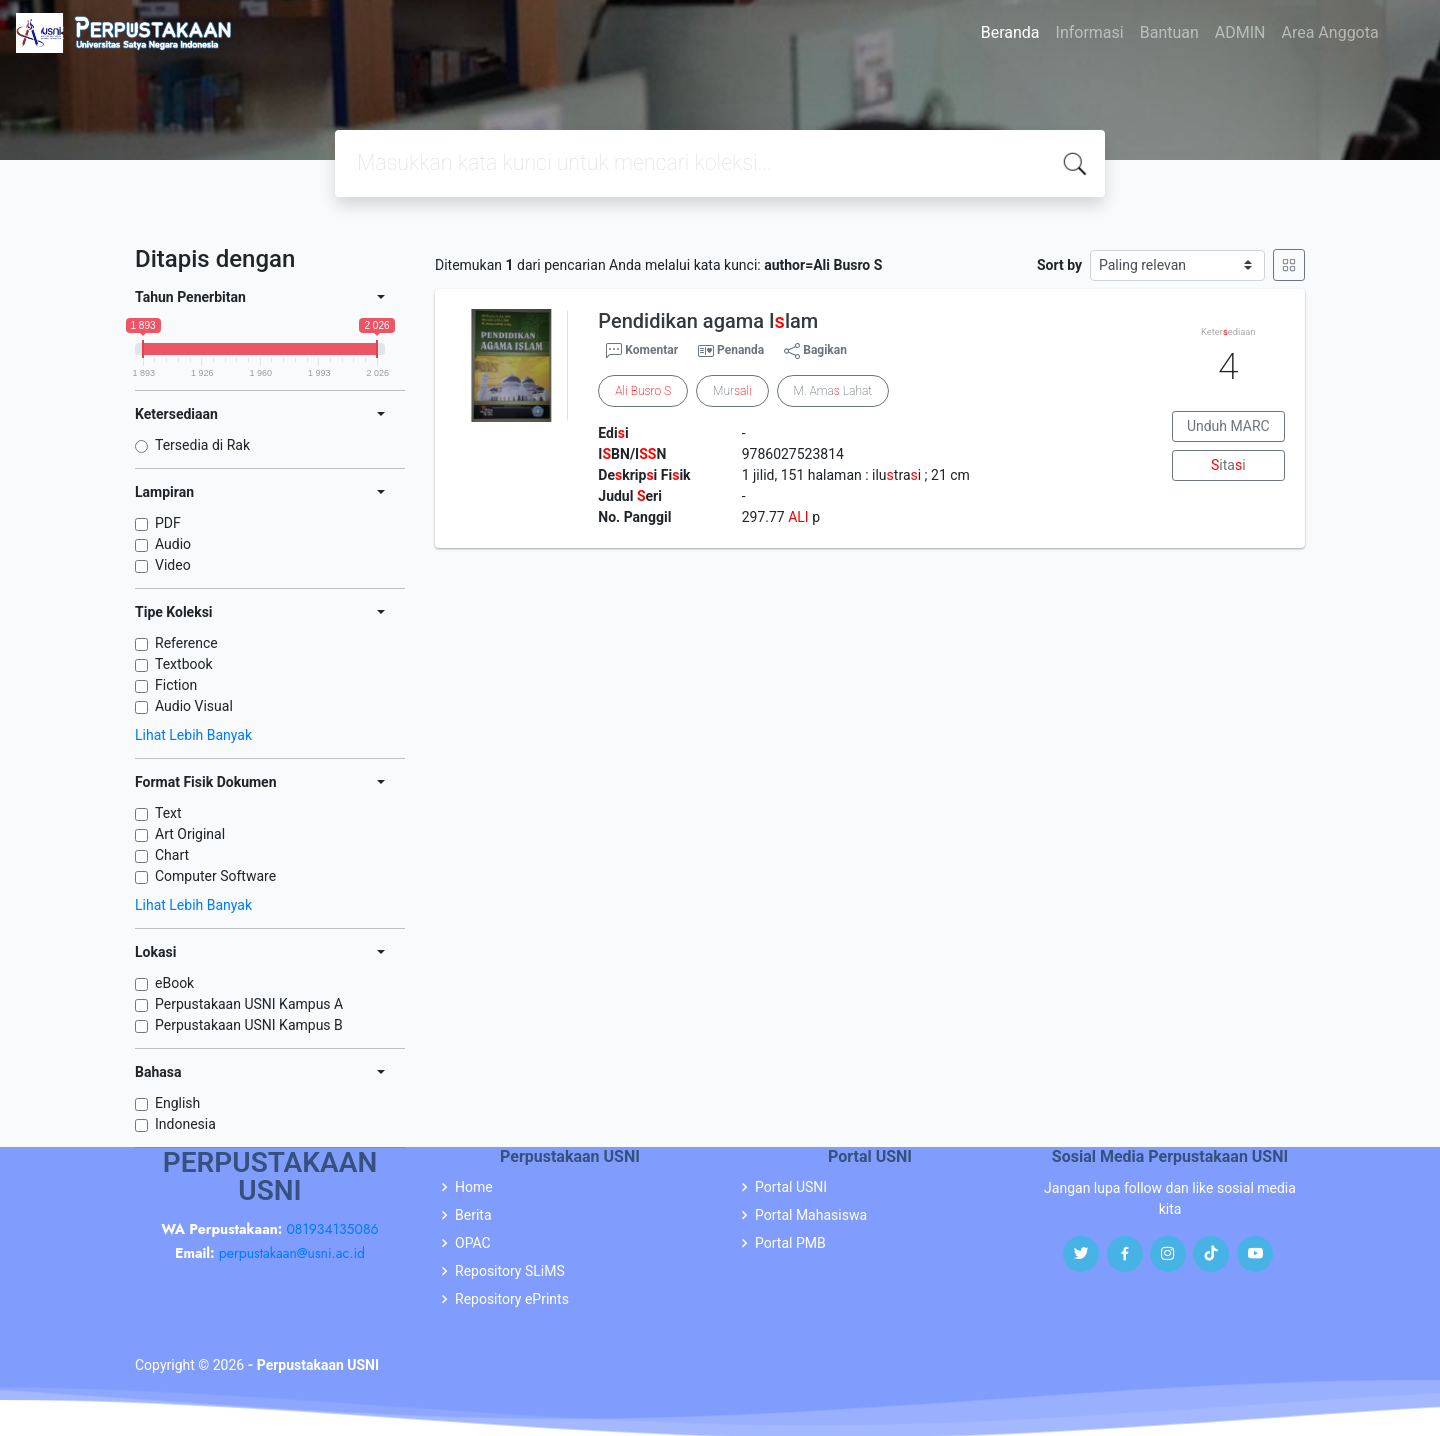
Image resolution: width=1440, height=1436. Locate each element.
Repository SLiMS (510, 1271)
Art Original (190, 834)
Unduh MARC (1228, 426)
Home (474, 1187)
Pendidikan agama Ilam (708, 321)
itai (1228, 465)
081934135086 (332, 1229)
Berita (473, 1215)
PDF (168, 523)
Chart (172, 855)
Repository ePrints (512, 1299)
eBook (174, 983)
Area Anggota (1330, 32)
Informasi (1090, 32)
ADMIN (1240, 32)
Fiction (176, 685)
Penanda (740, 350)
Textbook (184, 664)
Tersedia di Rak (202, 445)
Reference (186, 643)
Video (173, 565)
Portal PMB (790, 1243)
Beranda (1010, 32)
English (177, 1103)
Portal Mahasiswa (811, 1215)
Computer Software (215, 876)
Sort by (1059, 265)
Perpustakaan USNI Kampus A (249, 1004)
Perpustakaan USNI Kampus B (249, 1025)
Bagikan (815, 351)
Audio (173, 544)
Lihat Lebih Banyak (193, 735)
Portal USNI (791, 1187)
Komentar (642, 351)
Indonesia (185, 1124)
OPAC (473, 1243)
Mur (732, 391)
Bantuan (1169, 32)
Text (168, 813)
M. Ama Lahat (833, 391)
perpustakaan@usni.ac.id (292, 1253)
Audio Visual (194, 706)
